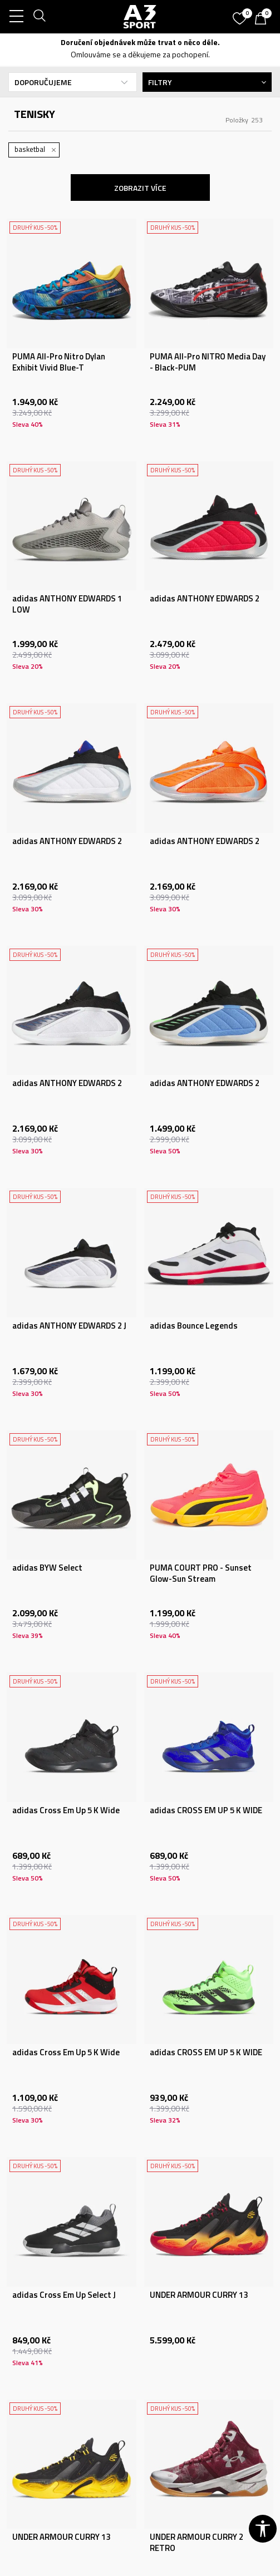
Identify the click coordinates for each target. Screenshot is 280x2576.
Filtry (207, 82)
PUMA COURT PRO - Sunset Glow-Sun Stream (201, 1573)
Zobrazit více (140, 188)
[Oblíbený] (241, 14)
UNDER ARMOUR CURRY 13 (199, 2295)
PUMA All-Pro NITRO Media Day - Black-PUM (208, 362)
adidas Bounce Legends (194, 1325)
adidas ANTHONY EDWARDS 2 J (69, 1325)
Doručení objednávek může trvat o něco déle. (140, 42)
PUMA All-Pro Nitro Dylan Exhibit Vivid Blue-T (58, 362)
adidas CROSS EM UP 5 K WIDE (206, 1810)
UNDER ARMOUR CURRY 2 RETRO (196, 2542)
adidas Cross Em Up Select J (64, 2295)
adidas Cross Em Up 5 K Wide (66, 1810)
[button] (263, 2529)
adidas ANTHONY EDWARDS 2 (204, 598)
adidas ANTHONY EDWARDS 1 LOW (67, 604)
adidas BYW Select (47, 1567)
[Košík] (263, 19)
